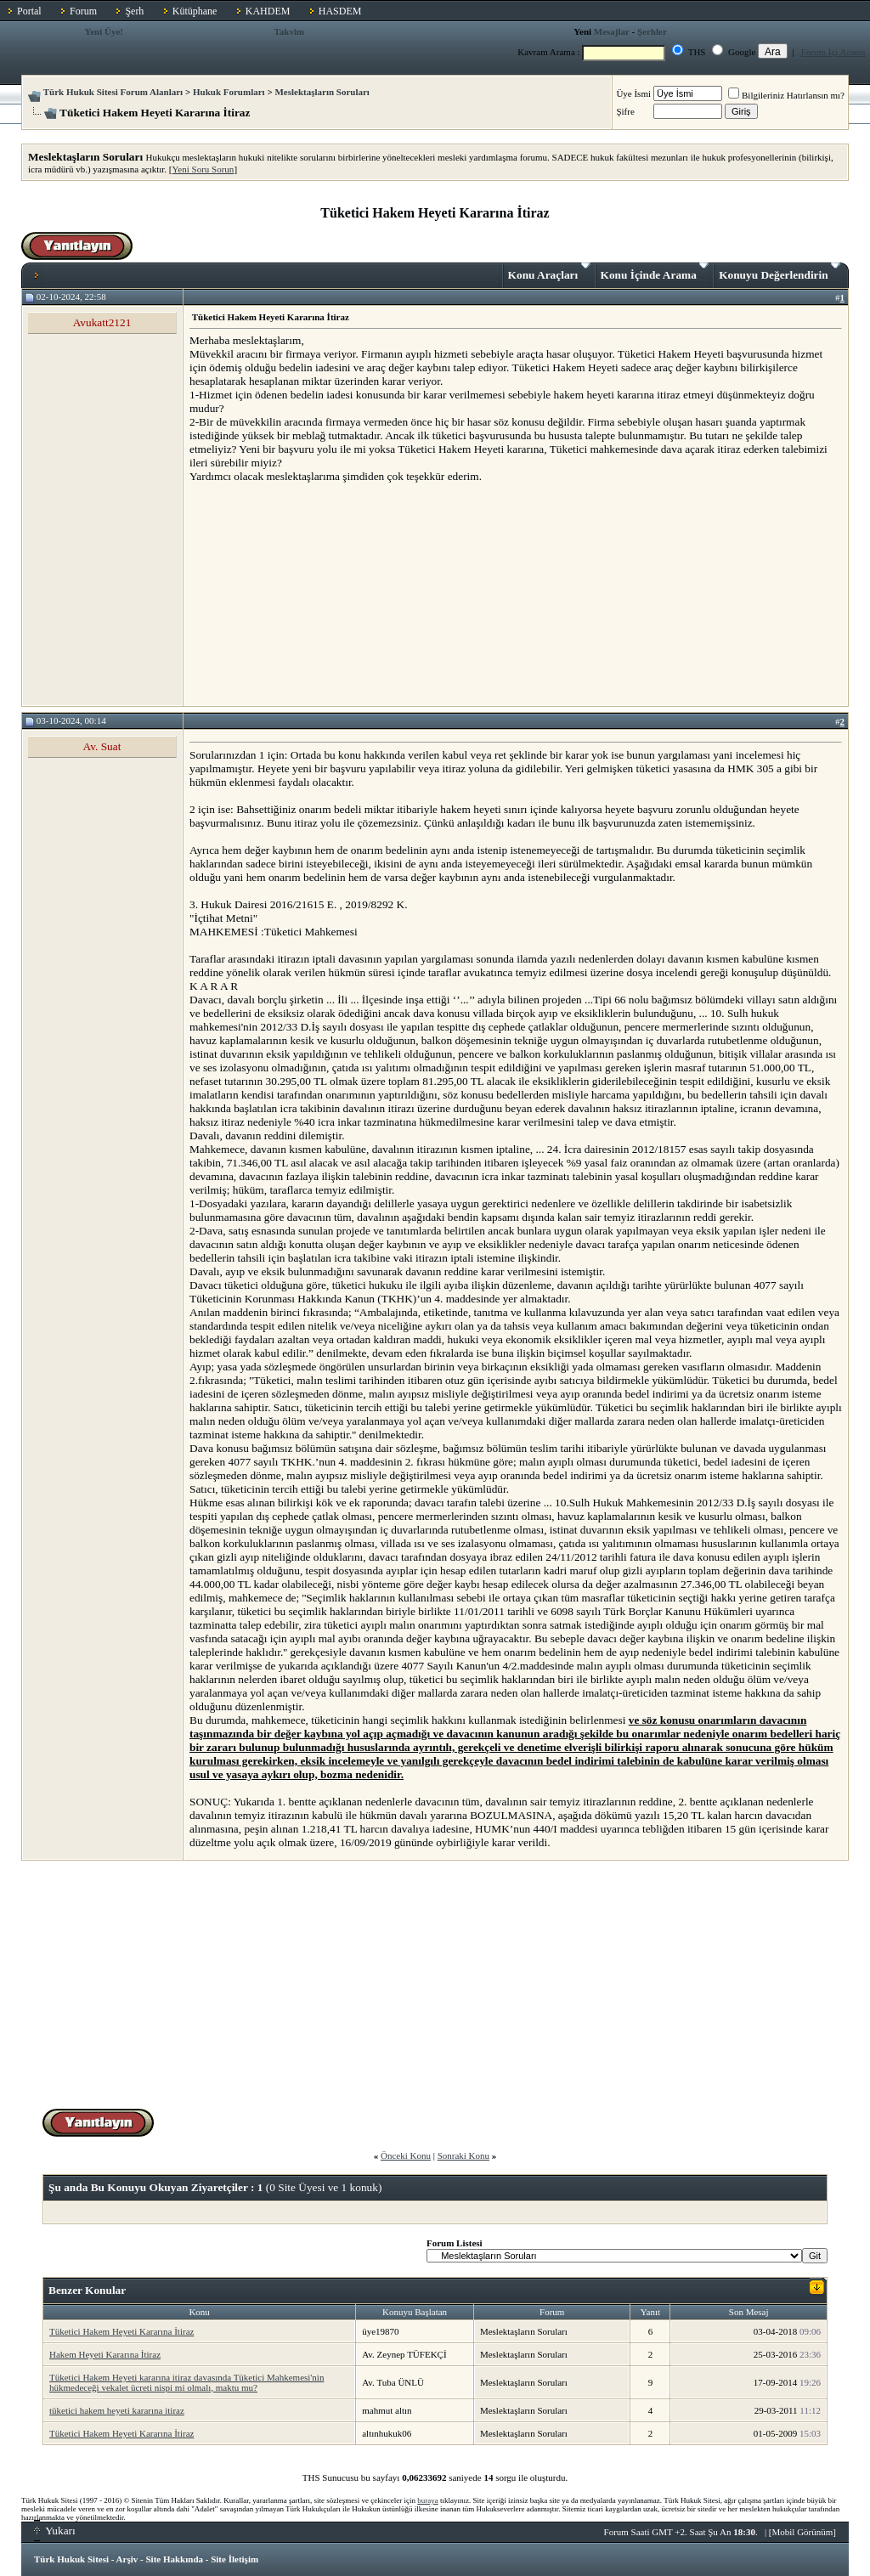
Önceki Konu (406, 2155)
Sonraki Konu (463, 2155)
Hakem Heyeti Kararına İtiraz (105, 2354)
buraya (427, 2500)
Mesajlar (612, 31)
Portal (29, 11)
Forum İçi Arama (833, 52)
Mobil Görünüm (802, 2532)
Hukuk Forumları (229, 92)
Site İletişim (234, 2559)
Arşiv (127, 2559)
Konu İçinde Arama (655, 272)
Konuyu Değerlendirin (779, 272)
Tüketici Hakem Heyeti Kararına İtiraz (121, 2331)
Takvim (289, 31)
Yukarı (55, 2530)
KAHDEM (268, 11)
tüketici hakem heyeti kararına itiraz (116, 2410)
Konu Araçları (549, 272)
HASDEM (340, 11)
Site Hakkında (174, 2559)
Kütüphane (195, 11)
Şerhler (652, 31)
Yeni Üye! (103, 31)
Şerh (134, 11)
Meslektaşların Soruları (322, 92)
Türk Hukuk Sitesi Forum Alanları (113, 92)
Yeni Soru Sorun (203, 169)
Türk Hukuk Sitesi (71, 2559)
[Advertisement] (316, 594)
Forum (83, 11)
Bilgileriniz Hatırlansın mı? (786, 95)
